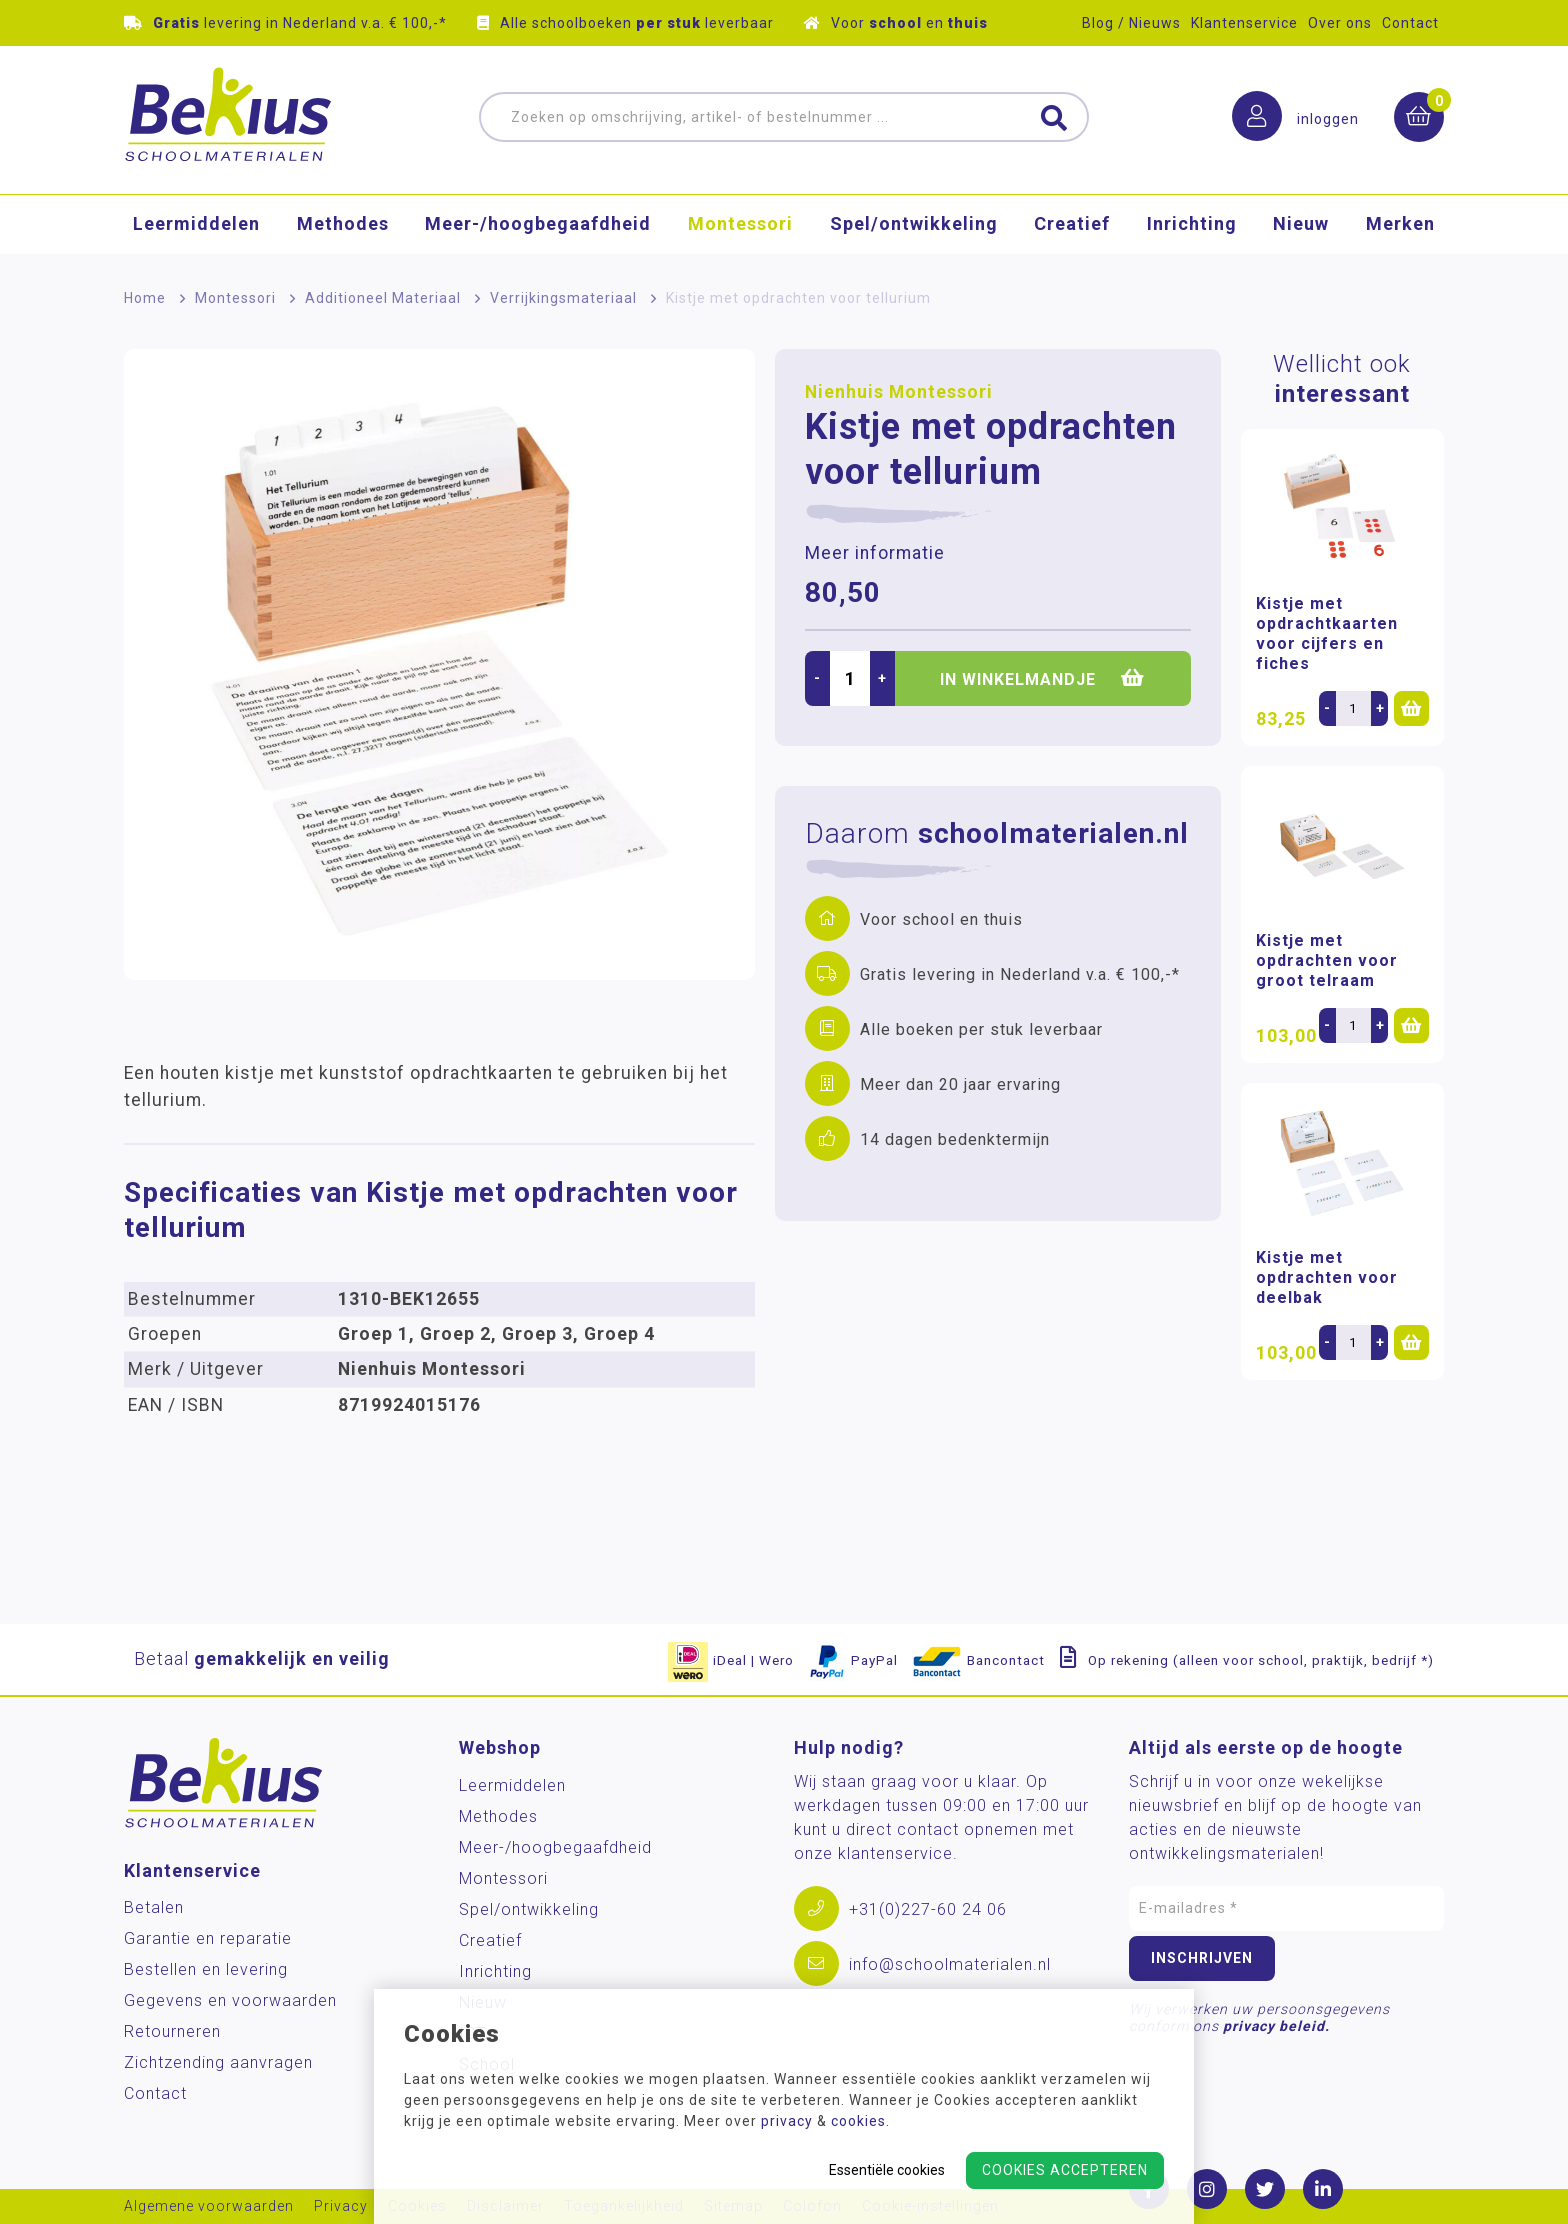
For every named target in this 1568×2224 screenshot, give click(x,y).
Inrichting (1192, 224)
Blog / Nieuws (1131, 23)
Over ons (1340, 23)
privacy (787, 2121)
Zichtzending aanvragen (218, 2062)
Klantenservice (1244, 23)
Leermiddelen (196, 224)
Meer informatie (875, 553)
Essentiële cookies (887, 2170)
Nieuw (1301, 224)
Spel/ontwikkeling (914, 224)
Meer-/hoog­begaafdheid (538, 224)
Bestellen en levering (206, 1969)
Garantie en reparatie (208, 1938)
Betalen (154, 1907)
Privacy (341, 2206)
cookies (858, 2121)
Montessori (740, 224)
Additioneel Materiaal (383, 298)
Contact (1410, 23)
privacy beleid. (1276, 2026)
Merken (1400, 224)
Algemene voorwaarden (209, 2206)
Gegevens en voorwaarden (230, 2000)
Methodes (343, 224)
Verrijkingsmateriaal (563, 298)
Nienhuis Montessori (899, 392)
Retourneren (172, 2031)
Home (145, 298)
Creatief (1072, 224)
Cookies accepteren (1065, 2170)
